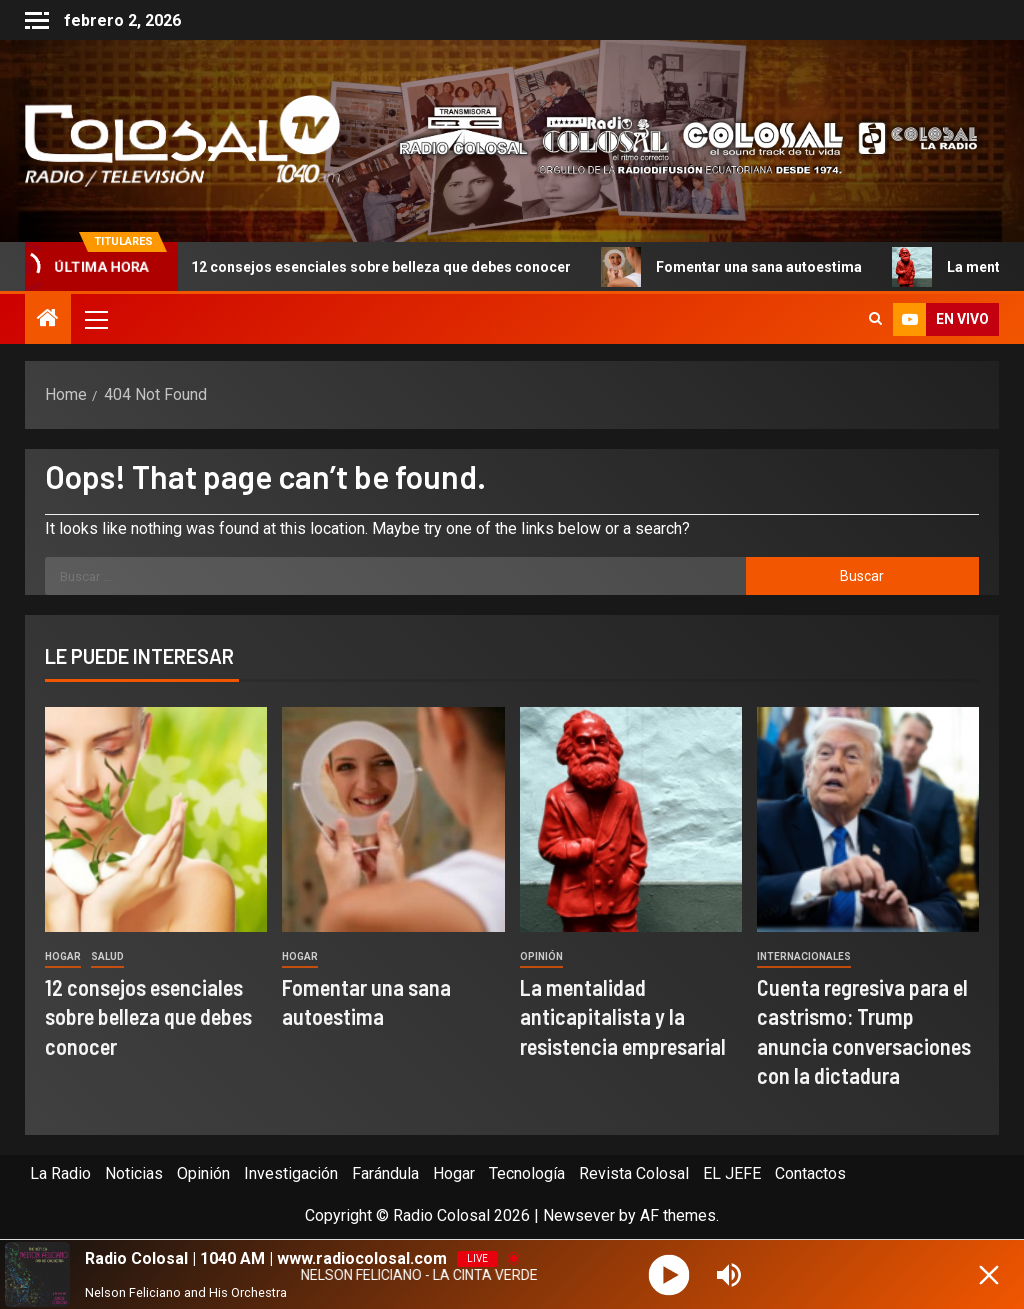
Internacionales (804, 956)
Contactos (810, 1173)
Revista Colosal (634, 1173)
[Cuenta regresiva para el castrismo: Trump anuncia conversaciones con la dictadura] (868, 819)
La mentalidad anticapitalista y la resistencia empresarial (623, 1016)
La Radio (60, 1173)
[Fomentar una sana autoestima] (393, 819)
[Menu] (95, 319)
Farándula (385, 1173)
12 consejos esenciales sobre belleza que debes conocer (368, 267)
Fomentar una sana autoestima (746, 267)
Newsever (579, 1215)
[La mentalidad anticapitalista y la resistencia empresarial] (631, 819)
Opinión (541, 956)
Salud (107, 956)
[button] (95, 319)
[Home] (48, 320)
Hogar (63, 956)
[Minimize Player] (989, 1275)
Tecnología (527, 1173)
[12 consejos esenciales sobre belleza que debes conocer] (156, 819)
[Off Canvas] (37, 20)
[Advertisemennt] (677, 139)
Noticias (134, 1173)
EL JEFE (732, 1173)
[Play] (669, 1274)
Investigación (291, 1173)
